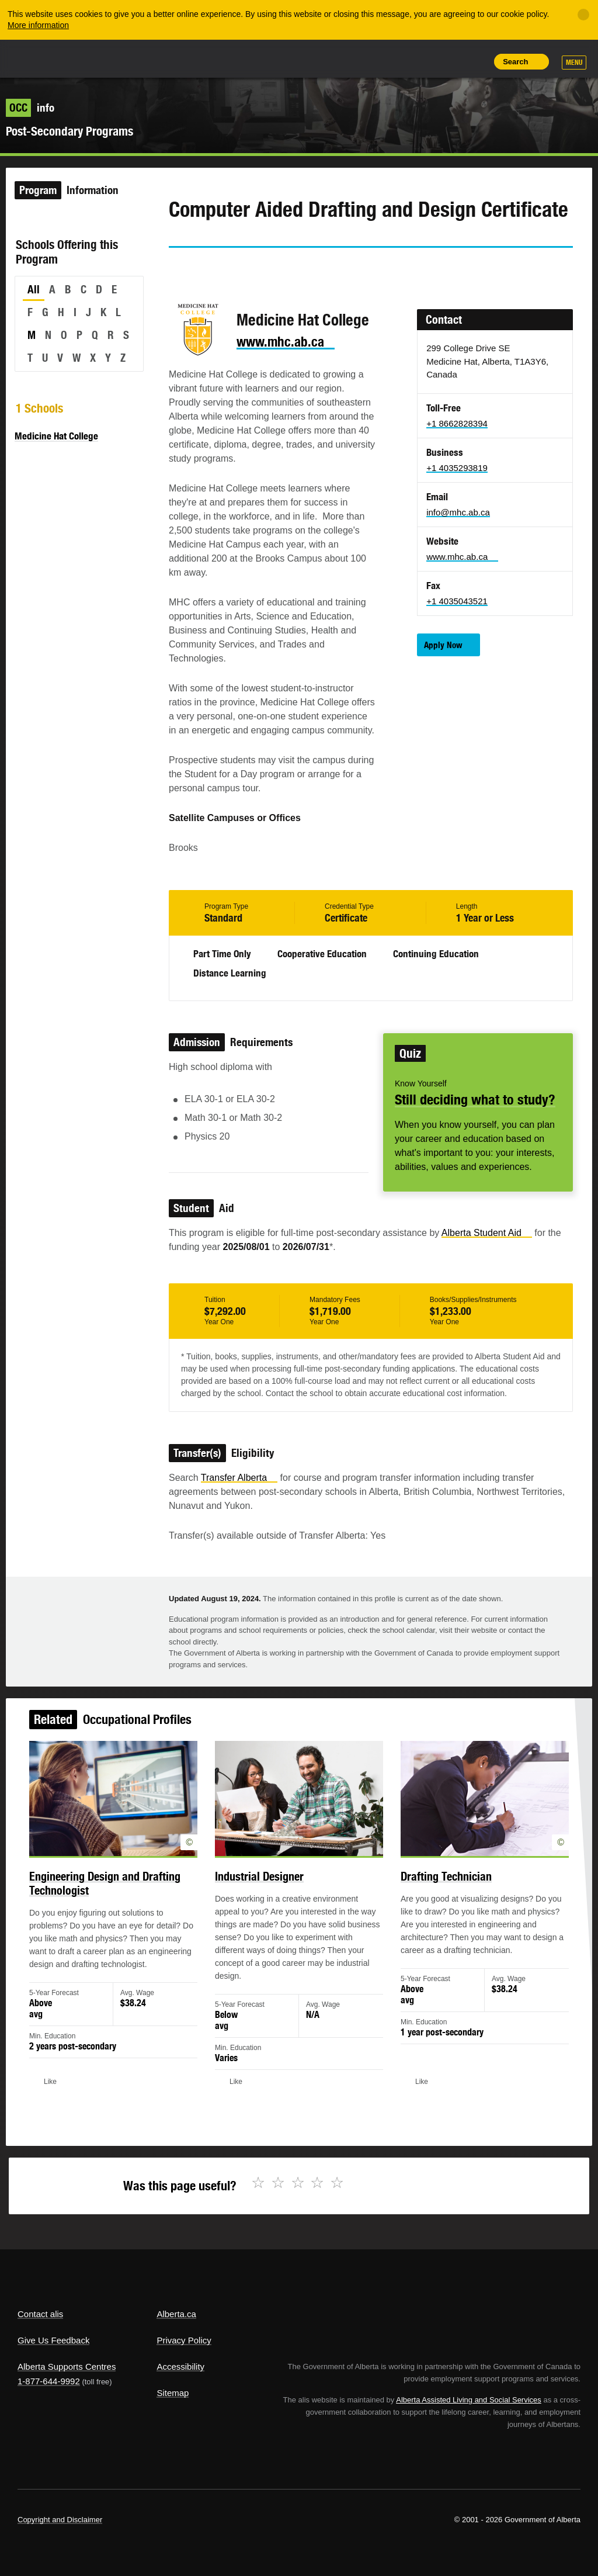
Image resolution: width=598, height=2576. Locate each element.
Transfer (239, 1478)
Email (277, 269)
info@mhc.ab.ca (458, 512)
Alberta (40, 57)
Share (396, 61)
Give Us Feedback (53, 2340)
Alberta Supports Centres (67, 2366)
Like (449, 61)
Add (422, 61)
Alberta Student (486, 1233)
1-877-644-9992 (49, 2381)
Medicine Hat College (56, 436)
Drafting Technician (432, 1891)
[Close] (583, 14)
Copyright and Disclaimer (60, 2519)
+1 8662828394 (457, 423)
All (33, 289)
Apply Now (443, 645)
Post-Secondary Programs (69, 131)
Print (475, 61)
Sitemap (173, 2393)
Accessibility (180, 2366)
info (30, 107)
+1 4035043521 (457, 601)
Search (515, 61)
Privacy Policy (184, 2340)
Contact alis (40, 2314)
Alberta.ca (176, 2314)
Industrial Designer (262, 1891)
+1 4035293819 (457, 468)
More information (38, 25)
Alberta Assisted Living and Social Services (468, 2399)
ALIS (95, 58)
